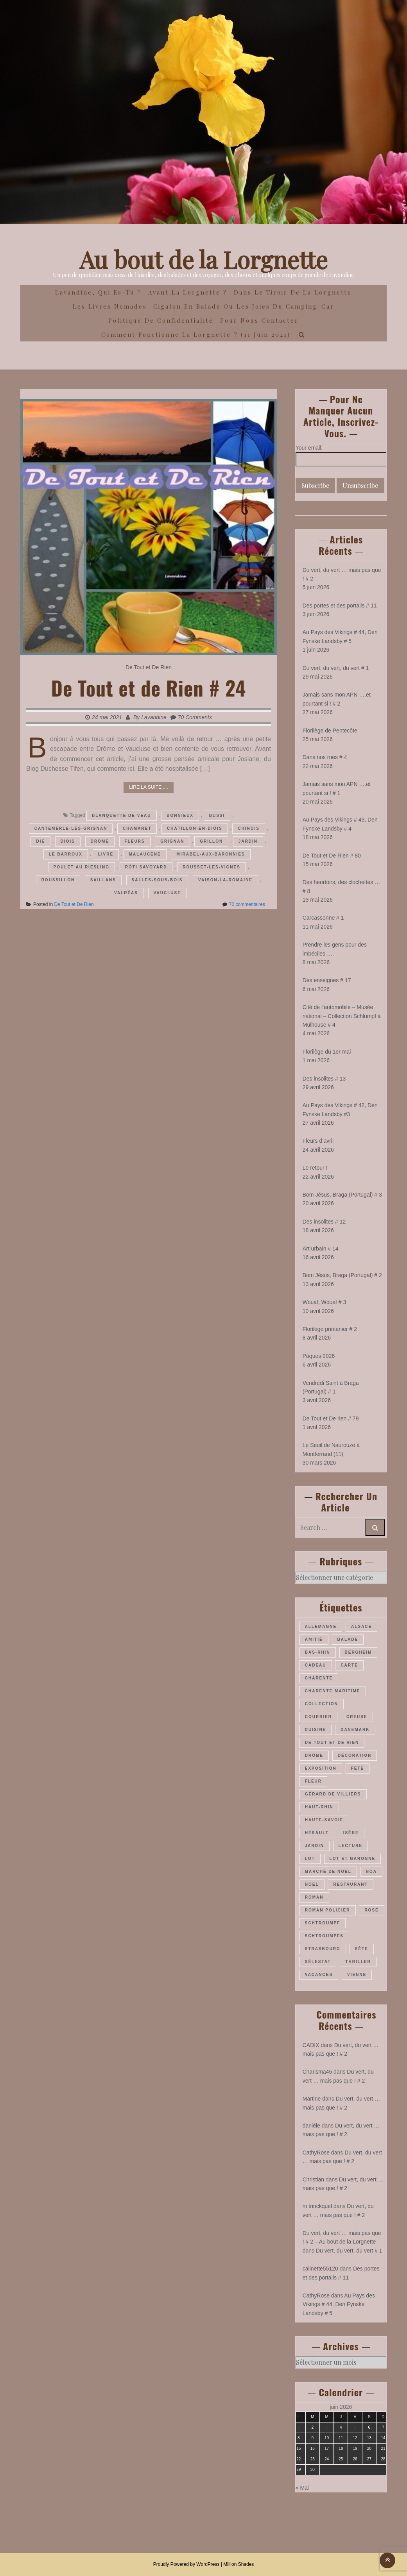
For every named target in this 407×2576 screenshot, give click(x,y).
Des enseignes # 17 (327, 980)
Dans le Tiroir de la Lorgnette (293, 292)
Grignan (172, 841)
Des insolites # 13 (324, 1078)
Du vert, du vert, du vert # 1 (336, 668)
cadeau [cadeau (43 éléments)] (315, 1665)
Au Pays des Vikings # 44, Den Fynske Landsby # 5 (339, 2304)
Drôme (100, 841)
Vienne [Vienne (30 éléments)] (356, 1974)
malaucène (145, 854)
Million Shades (238, 2564)
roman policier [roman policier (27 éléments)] (327, 1910)
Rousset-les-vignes (211, 867)
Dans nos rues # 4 (325, 757)
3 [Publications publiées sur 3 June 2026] (327, 2427)
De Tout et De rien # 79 (331, 1418)
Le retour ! (315, 1168)
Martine (312, 2098)
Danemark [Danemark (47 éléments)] (355, 1729)
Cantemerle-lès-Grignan (71, 828)
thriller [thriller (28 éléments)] (358, 1962)
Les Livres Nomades (110, 306)
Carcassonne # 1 (323, 918)
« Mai (302, 2488)
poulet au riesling (81, 867)
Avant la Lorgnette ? (188, 292)
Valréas (126, 893)
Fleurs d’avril (318, 1141)
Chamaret (137, 828)
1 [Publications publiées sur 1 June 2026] (299, 2427)
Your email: (309, 448)
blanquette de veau (121, 815)
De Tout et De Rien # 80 (332, 855)
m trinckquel (317, 2206)
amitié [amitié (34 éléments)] (314, 1639)
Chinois (249, 828)
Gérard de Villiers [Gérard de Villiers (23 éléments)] (333, 1794)
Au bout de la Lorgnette (203, 259)
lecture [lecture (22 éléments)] (350, 1846)
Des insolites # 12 (324, 1221)
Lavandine (154, 717)
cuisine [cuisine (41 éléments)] (315, 1729)
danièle (311, 2125)
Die (40, 841)
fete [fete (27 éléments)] (357, 1768)
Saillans (103, 880)
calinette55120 (320, 2268)
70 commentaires (247, 904)
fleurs (135, 841)
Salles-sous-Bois (157, 880)
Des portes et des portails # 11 (340, 605)
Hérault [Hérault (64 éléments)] (317, 1833)
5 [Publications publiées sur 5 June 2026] (355, 2427)
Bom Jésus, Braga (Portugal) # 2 (342, 1275)
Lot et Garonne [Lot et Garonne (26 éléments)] (352, 1858)
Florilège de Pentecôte (330, 730)
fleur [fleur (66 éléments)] (313, 1781)
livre (105, 854)
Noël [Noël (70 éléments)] (312, 1884)
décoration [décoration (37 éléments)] (354, 1755)
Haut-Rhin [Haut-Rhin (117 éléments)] (319, 1807)
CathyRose (316, 2152)
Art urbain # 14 (321, 1248)
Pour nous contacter (259, 320)
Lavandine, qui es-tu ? (98, 292)
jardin (248, 841)
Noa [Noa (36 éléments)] (371, 1871)
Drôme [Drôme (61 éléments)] (314, 1755)
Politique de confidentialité (160, 320)
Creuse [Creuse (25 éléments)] (357, 1717)
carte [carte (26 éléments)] (349, 1665)
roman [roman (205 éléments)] (314, 1897)
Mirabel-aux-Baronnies (210, 854)
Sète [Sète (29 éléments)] (361, 1949)
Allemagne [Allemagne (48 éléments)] (321, 1626)
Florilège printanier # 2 (330, 1329)
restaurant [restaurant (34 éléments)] (350, 1884)
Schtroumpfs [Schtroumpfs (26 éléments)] (324, 1936)
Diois (68, 841)
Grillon (211, 841)
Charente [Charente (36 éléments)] (319, 1678)
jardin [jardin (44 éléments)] (314, 1846)
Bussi (217, 815)
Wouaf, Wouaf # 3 (324, 1302)
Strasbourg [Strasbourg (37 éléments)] (323, 1949)
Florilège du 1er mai (327, 1052)
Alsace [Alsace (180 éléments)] (361, 1626)
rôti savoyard (146, 867)
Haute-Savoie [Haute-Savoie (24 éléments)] (324, 1820)
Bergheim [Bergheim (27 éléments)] (358, 1652)
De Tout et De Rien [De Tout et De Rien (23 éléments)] (332, 1742)
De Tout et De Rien (149, 667)
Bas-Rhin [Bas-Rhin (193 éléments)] (317, 1652)
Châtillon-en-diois (194, 828)
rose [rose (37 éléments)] (371, 1910)
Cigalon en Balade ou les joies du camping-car (243, 306)
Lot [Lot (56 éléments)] (310, 1858)
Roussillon (58, 880)
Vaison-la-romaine (225, 880)
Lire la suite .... (148, 787)
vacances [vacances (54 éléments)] (319, 1974)
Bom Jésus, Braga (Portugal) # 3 (342, 1195)
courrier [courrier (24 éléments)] (318, 1717)
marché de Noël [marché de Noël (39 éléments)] (328, 1871)
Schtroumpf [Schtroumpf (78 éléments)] (323, 1923)
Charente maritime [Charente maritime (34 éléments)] (332, 1691)
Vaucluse (167, 893)
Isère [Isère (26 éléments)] (351, 1833)
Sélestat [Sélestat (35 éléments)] (318, 1962)
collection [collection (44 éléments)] (321, 1704)
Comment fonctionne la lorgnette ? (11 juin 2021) (195, 334)
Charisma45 (317, 2072)
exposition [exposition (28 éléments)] (321, 1768)
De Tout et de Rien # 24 (148, 687)
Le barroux (65, 854)
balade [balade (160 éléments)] (348, 1639)
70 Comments (195, 717)
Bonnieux (180, 815)
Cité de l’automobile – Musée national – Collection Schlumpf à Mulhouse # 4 (342, 1016)
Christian (313, 2179)
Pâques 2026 (319, 1356)
